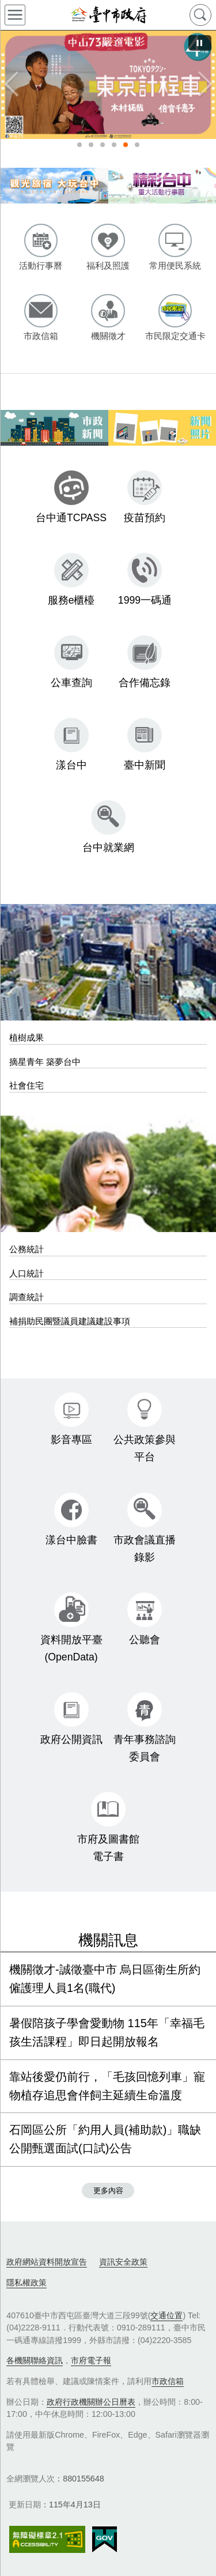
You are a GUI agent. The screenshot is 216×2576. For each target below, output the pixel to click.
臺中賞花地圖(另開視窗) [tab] (91, 144)
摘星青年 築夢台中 (45, 1062)
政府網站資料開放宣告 (46, 2261)
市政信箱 (167, 2381)
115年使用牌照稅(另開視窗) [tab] (114, 144)
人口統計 (26, 1273)
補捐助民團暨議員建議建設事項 (69, 1321)
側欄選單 (15, 15)
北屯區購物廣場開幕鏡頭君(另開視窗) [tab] (79, 144)
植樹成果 (26, 1037)
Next (204, 85)
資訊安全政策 (123, 2261)
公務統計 (26, 1249)
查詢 (200, 15)
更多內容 (108, 2190)
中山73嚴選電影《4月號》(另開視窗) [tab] (125, 144)
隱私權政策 (26, 2282)
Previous (11, 85)
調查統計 (26, 1297)
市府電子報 (91, 2360)
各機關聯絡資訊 (34, 2360)
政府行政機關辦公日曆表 (91, 2401)
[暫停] (199, 43)
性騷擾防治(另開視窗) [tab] (102, 144)
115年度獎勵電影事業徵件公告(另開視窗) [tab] (137, 144)
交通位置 (166, 2315)
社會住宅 (26, 1085)
